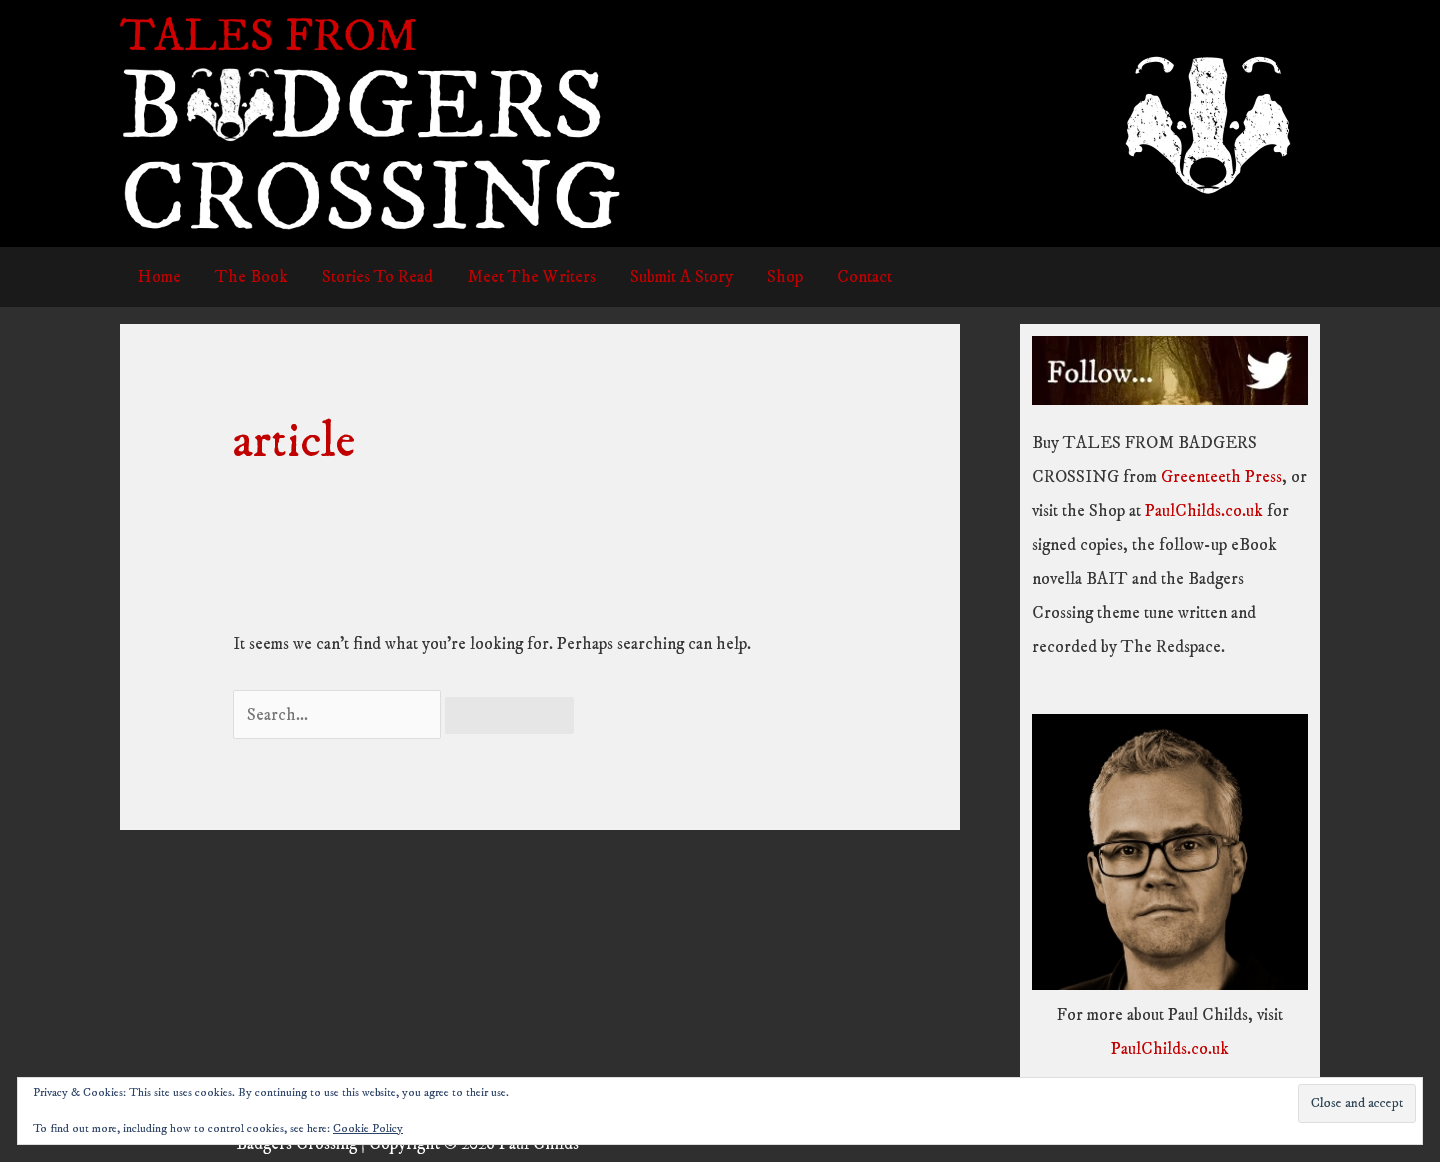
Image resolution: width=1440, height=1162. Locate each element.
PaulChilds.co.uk (1204, 511)
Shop (785, 277)
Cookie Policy (368, 1128)
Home (159, 277)
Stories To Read (377, 277)
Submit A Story (681, 277)
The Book (251, 277)
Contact (864, 277)
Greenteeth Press (1221, 477)
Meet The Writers (531, 277)
